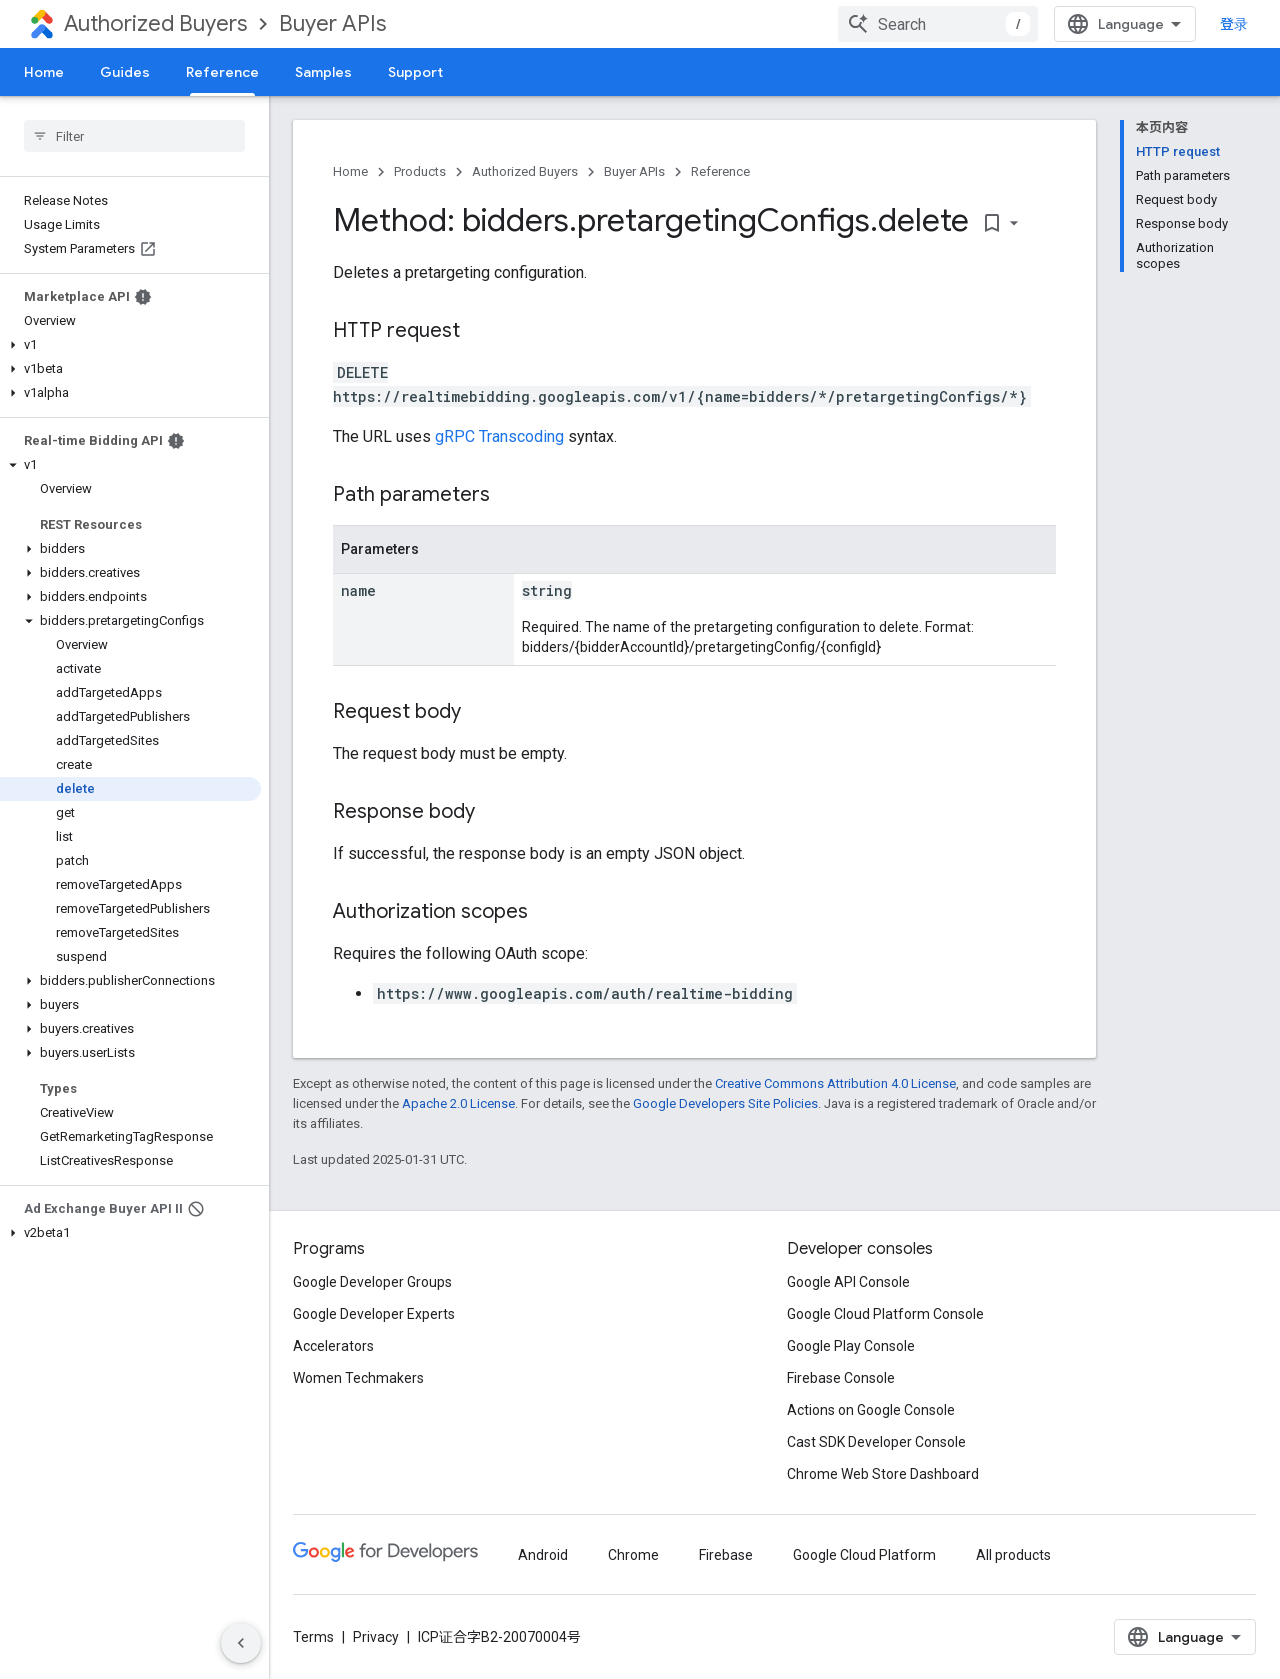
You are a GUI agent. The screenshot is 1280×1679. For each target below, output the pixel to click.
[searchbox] (134, 136)
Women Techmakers (358, 1378)
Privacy (376, 1637)
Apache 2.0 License (458, 1103)
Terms (313, 1637)
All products (1013, 1555)
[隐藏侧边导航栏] (241, 1643)
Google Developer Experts (374, 1314)
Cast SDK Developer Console (876, 1442)
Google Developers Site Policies (725, 1103)
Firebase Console (841, 1378)
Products (420, 171)
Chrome (633, 1555)
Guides (125, 72)
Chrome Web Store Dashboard (883, 1474)
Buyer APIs (332, 23)
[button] (130, 345)
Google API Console (848, 1282)
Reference (720, 171)
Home (44, 72)
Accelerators (333, 1346)
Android (543, 1555)
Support (415, 72)
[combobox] (938, 24)
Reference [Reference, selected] (222, 72)
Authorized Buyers (155, 23)
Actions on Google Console (871, 1410)
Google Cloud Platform (864, 1555)
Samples (323, 72)
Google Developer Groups (372, 1282)
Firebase (726, 1555)
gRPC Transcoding (499, 436)
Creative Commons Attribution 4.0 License (835, 1083)
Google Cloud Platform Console (885, 1314)
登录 (1234, 24)
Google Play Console (851, 1346)
